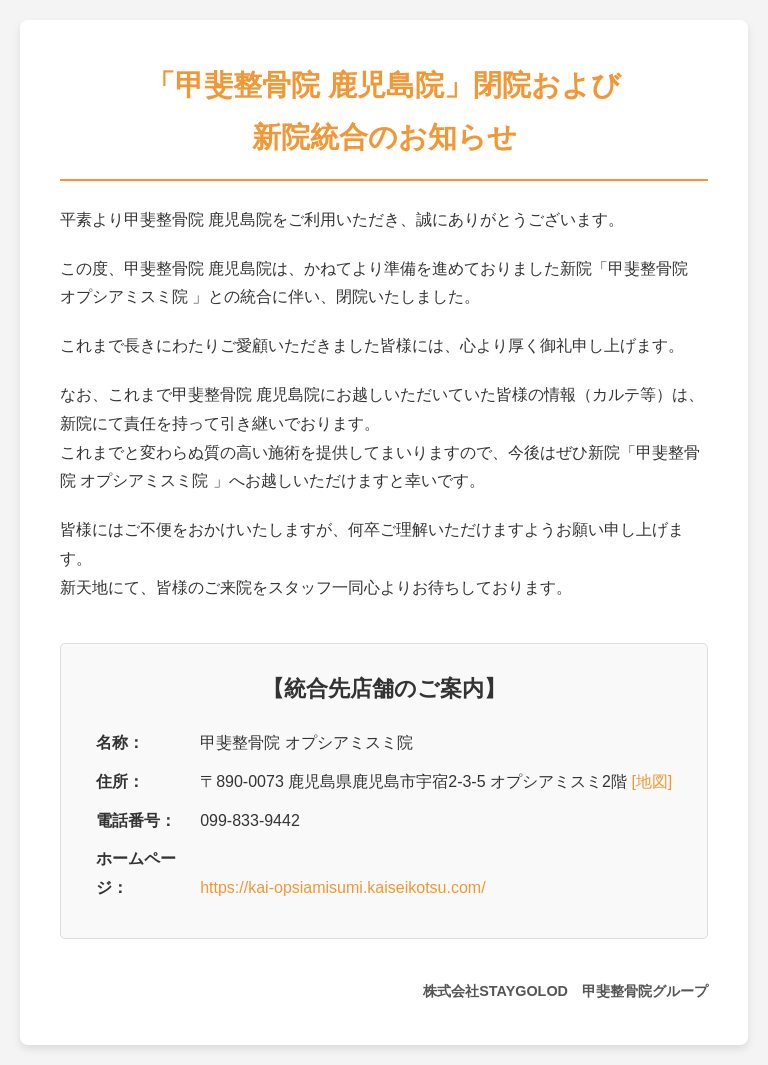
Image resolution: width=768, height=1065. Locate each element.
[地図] (651, 781)
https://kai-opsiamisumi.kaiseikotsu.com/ (342, 887)
